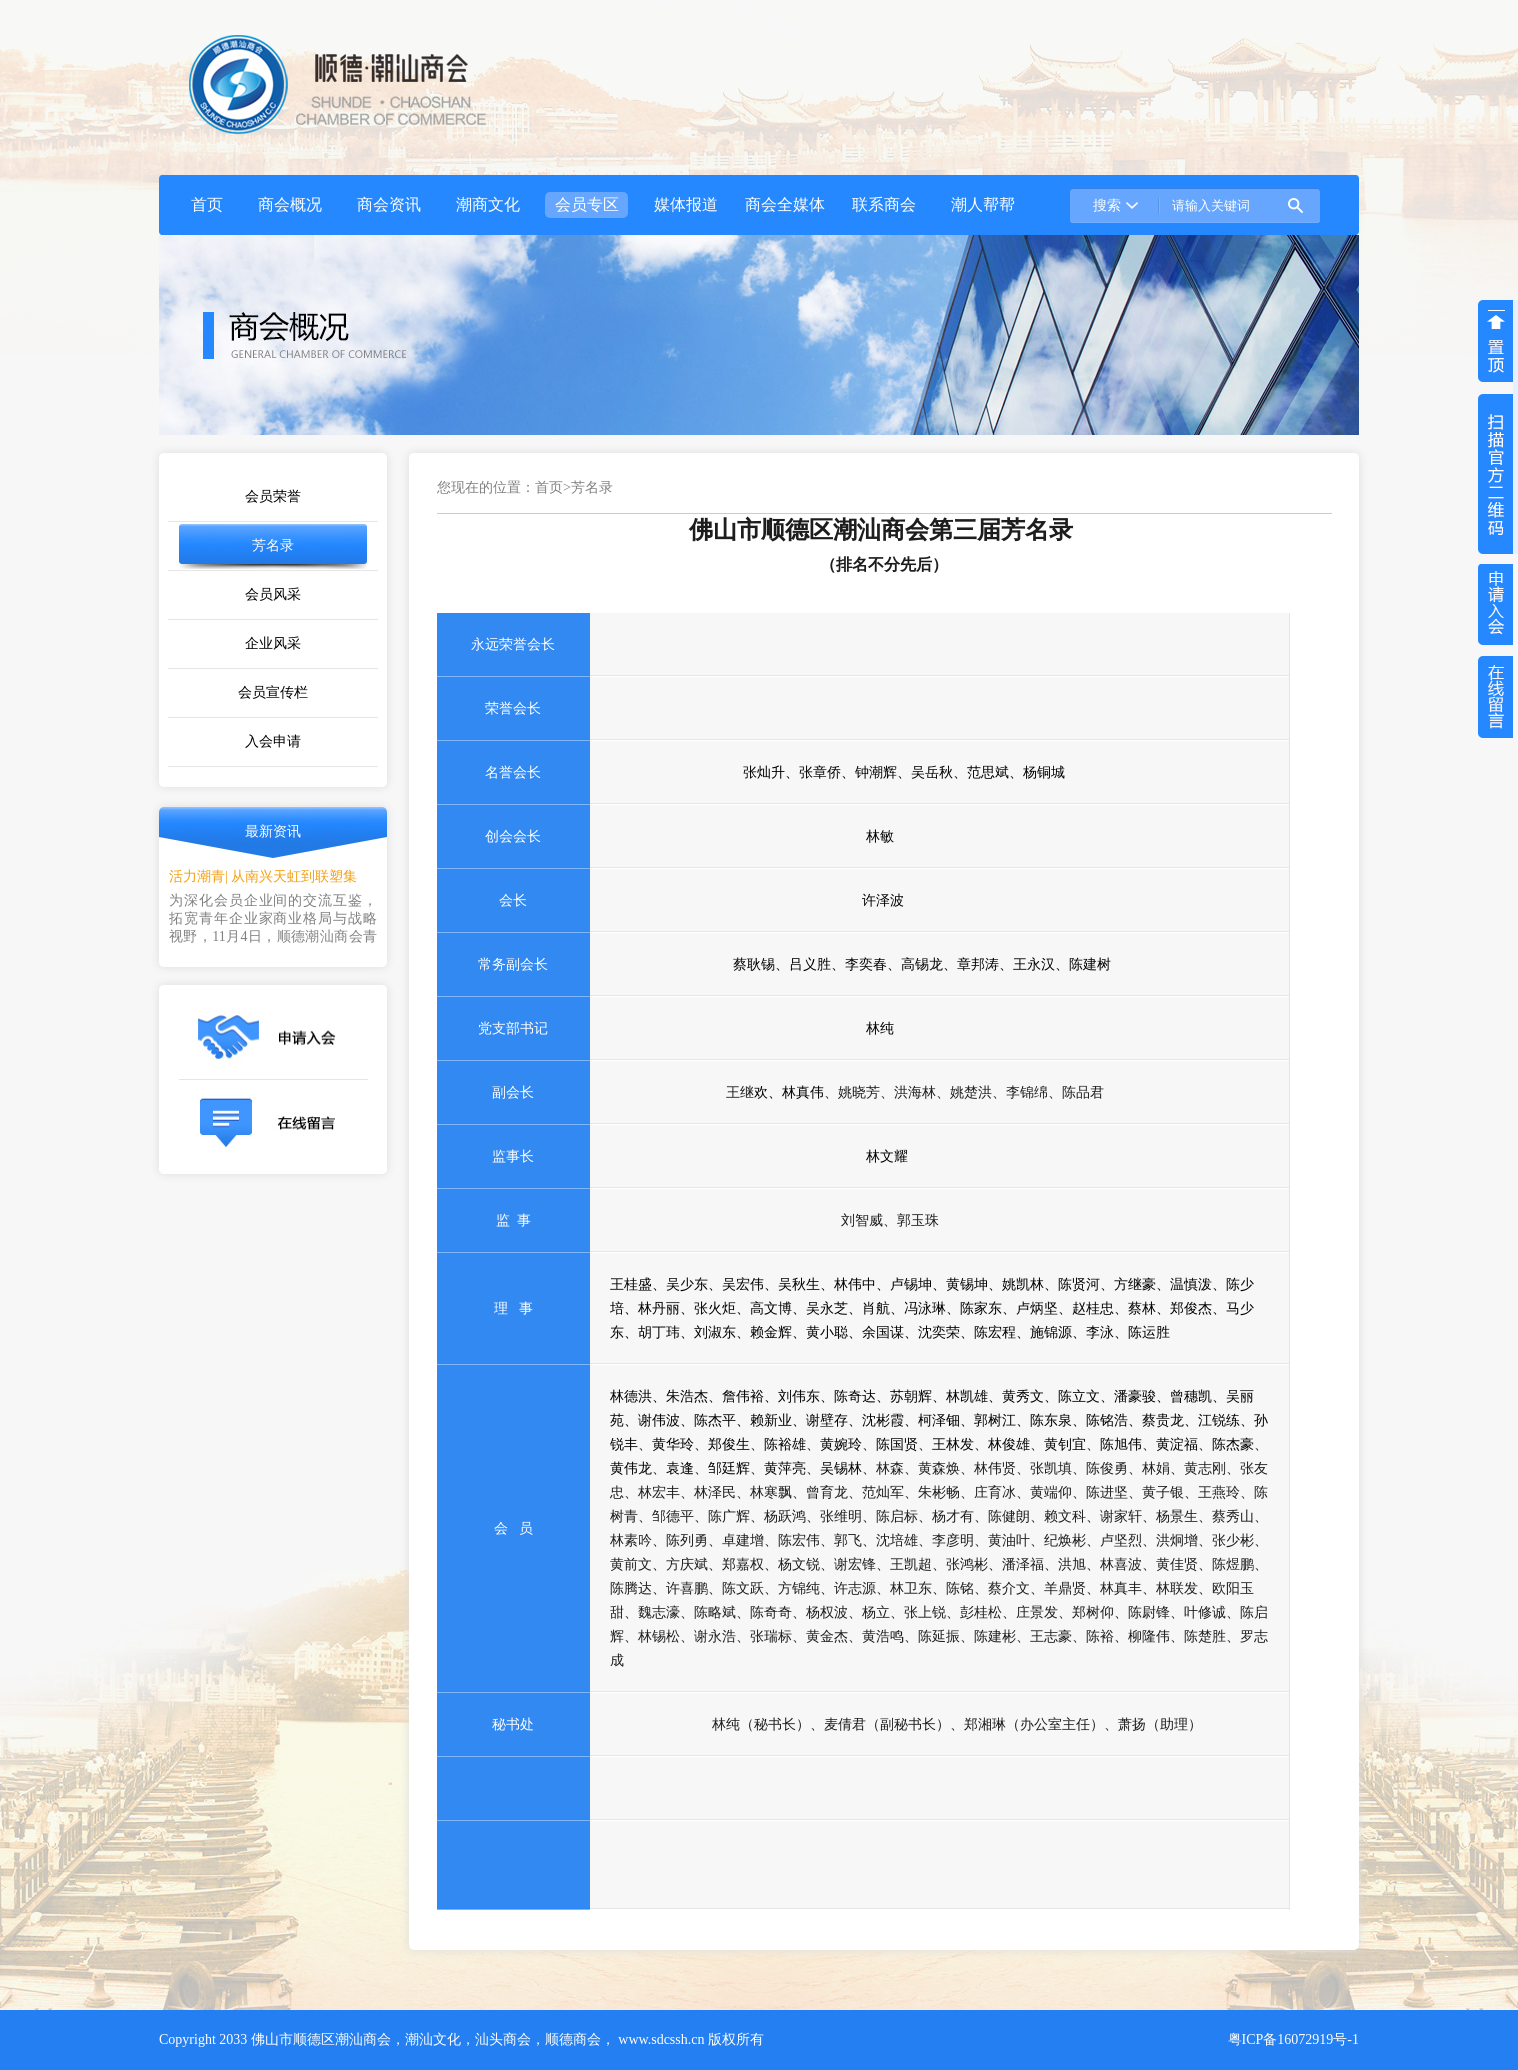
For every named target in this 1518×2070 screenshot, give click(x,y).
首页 (549, 487)
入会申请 (273, 741)
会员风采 (273, 594)
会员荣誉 (273, 496)
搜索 (1107, 205)
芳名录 (273, 545)
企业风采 (273, 643)
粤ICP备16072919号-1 (1293, 2039)
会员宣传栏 (273, 692)
